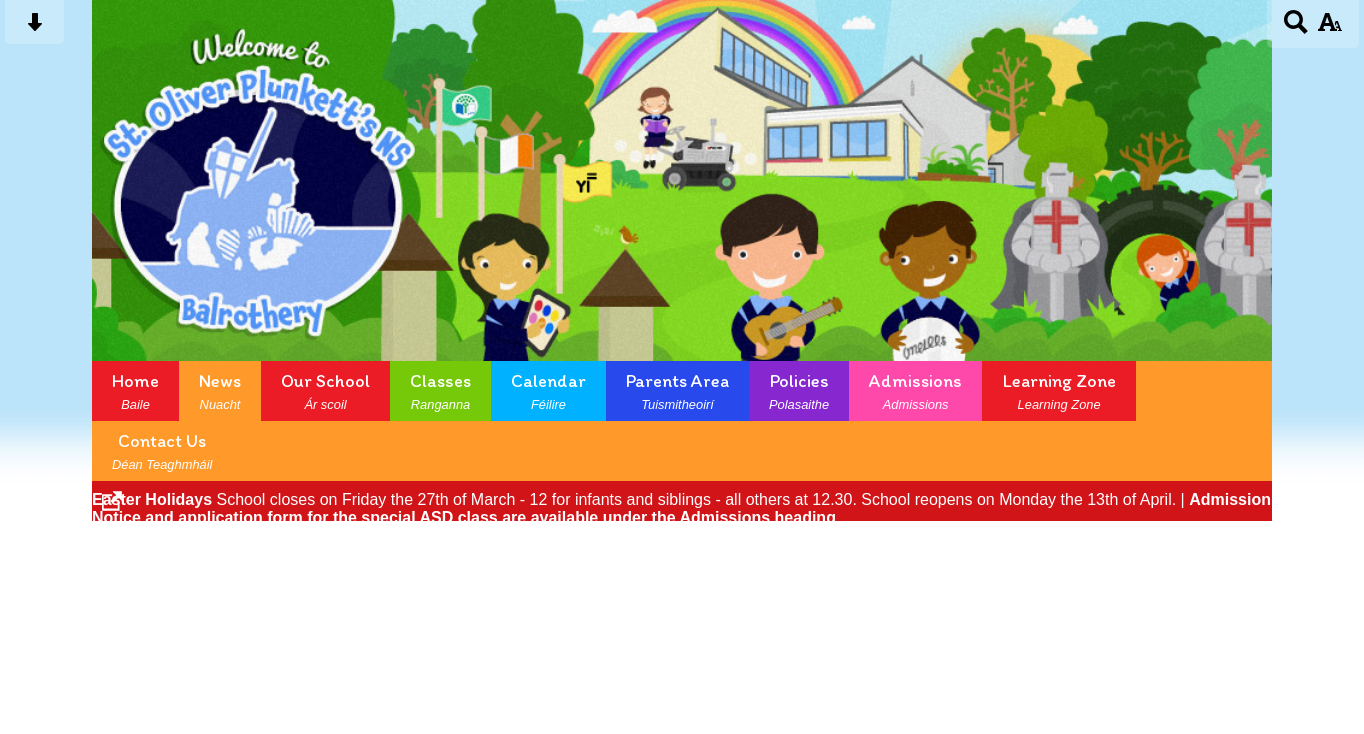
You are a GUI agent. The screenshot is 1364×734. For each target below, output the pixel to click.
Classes (440, 391)
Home (135, 391)
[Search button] (1296, 28)
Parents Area (677, 391)
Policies (799, 391)
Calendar (548, 391)
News (220, 391)
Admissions (915, 391)
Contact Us (162, 451)
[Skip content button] (34, 28)
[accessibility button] (1329, 28)
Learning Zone (1059, 391)
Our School (325, 391)
